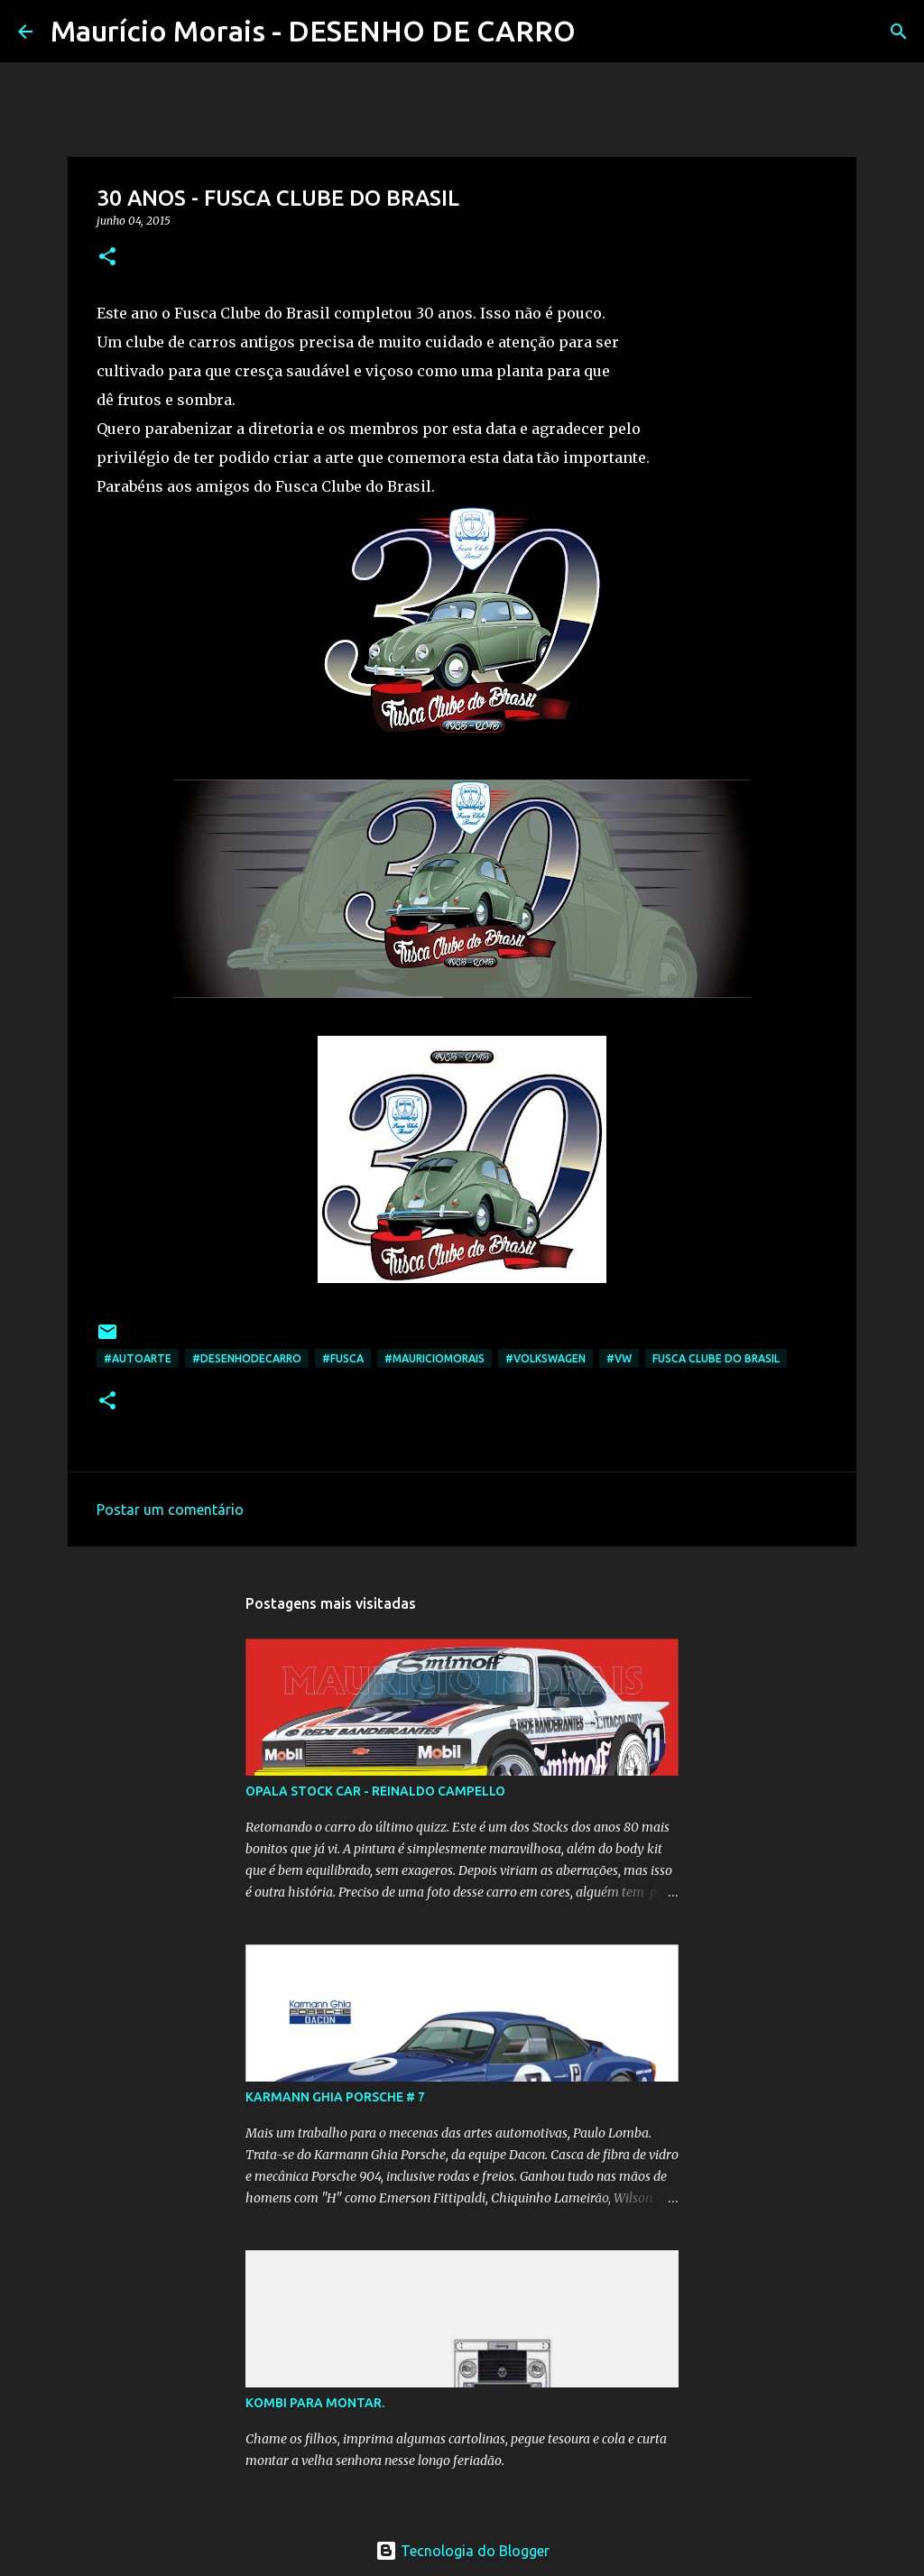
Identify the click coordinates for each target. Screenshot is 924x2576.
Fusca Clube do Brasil (716, 1358)
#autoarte (137, 1358)
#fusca (343, 1358)
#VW (619, 1358)
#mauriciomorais (434, 1358)
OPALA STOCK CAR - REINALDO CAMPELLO (375, 1791)
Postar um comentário (170, 1509)
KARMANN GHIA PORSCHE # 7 (335, 2097)
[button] (107, 257)
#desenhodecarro (246, 1358)
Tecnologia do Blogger (462, 2551)
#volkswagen (545, 1358)
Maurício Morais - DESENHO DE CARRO (313, 30)
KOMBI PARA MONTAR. (314, 2403)
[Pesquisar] (601, 31)
